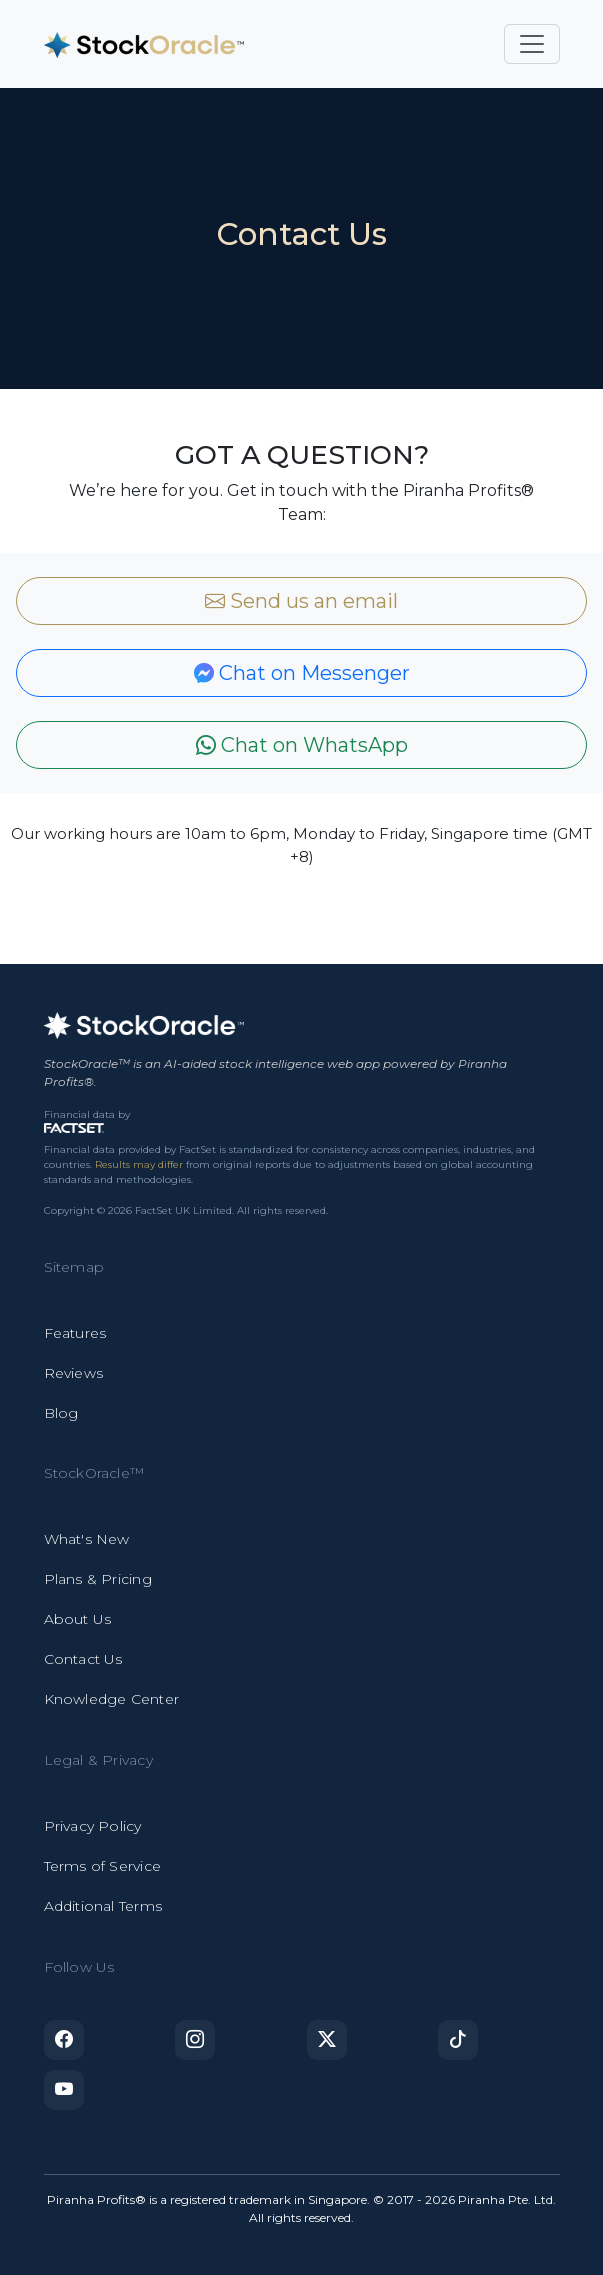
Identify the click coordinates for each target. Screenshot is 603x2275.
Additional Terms (103, 1906)
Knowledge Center (111, 1699)
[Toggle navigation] (532, 44)
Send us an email (301, 601)
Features (75, 1333)
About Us (78, 1619)
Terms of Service (102, 1866)
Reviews (74, 1373)
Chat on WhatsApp (302, 745)
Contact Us (83, 1659)
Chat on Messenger (302, 673)
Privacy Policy (93, 1826)
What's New (87, 1539)
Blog (61, 1413)
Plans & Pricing (98, 1579)
